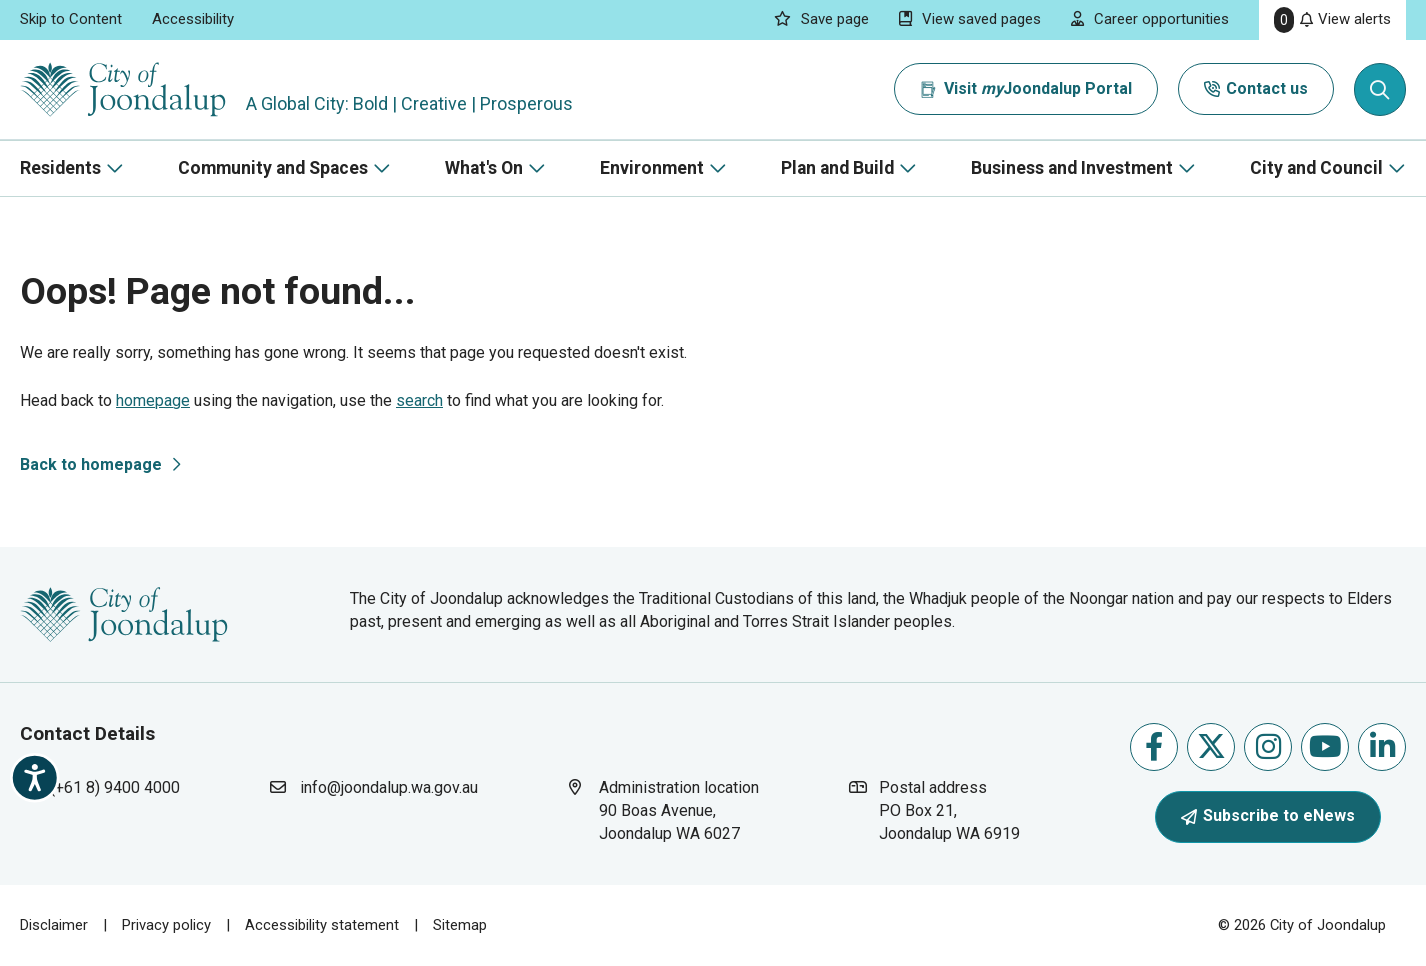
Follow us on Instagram (1268, 746)
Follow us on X (1211, 746)
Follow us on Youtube (1325, 746)
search (419, 400)
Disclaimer (54, 925)
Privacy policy (166, 925)
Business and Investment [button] (1072, 168)
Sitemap (460, 925)
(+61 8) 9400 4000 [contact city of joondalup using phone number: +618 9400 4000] (115, 787)
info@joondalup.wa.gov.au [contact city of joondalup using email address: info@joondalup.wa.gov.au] (389, 787)
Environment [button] (652, 168)
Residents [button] (60, 168)
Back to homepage (91, 464)
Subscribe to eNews (1268, 815)
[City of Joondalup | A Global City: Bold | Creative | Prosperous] (124, 89)
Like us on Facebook (1154, 746)
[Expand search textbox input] (1380, 90)
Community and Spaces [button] (273, 168)
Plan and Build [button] (837, 168)
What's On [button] (484, 168)
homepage (153, 400)
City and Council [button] (1316, 168)
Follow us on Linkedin (1382, 746)
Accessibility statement (322, 925)
